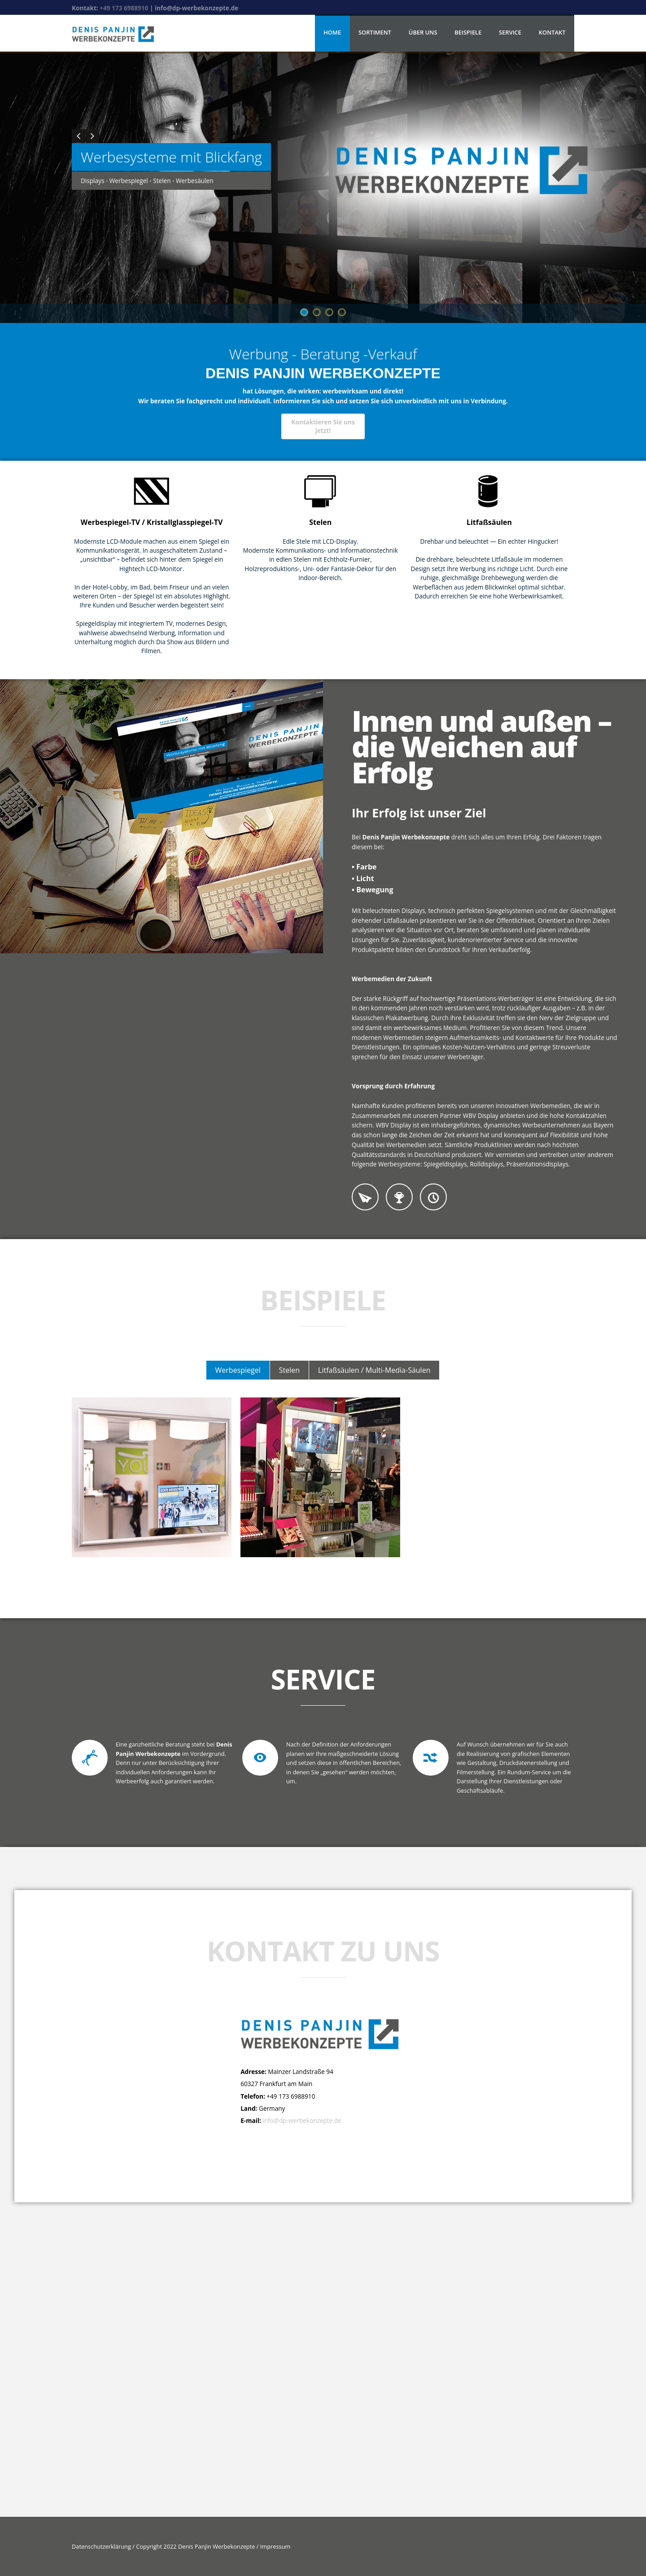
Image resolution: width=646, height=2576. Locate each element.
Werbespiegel (238, 1370)
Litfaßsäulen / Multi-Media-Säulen (374, 1370)
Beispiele (467, 32)
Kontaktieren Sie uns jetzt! (323, 426)
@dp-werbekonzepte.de (307, 2120)
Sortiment (374, 32)
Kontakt (552, 32)
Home (332, 32)
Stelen (289, 1370)
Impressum (274, 2546)
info (268, 2120)
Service (510, 32)
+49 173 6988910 (125, 8)
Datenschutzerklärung (102, 2546)
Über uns (423, 32)
